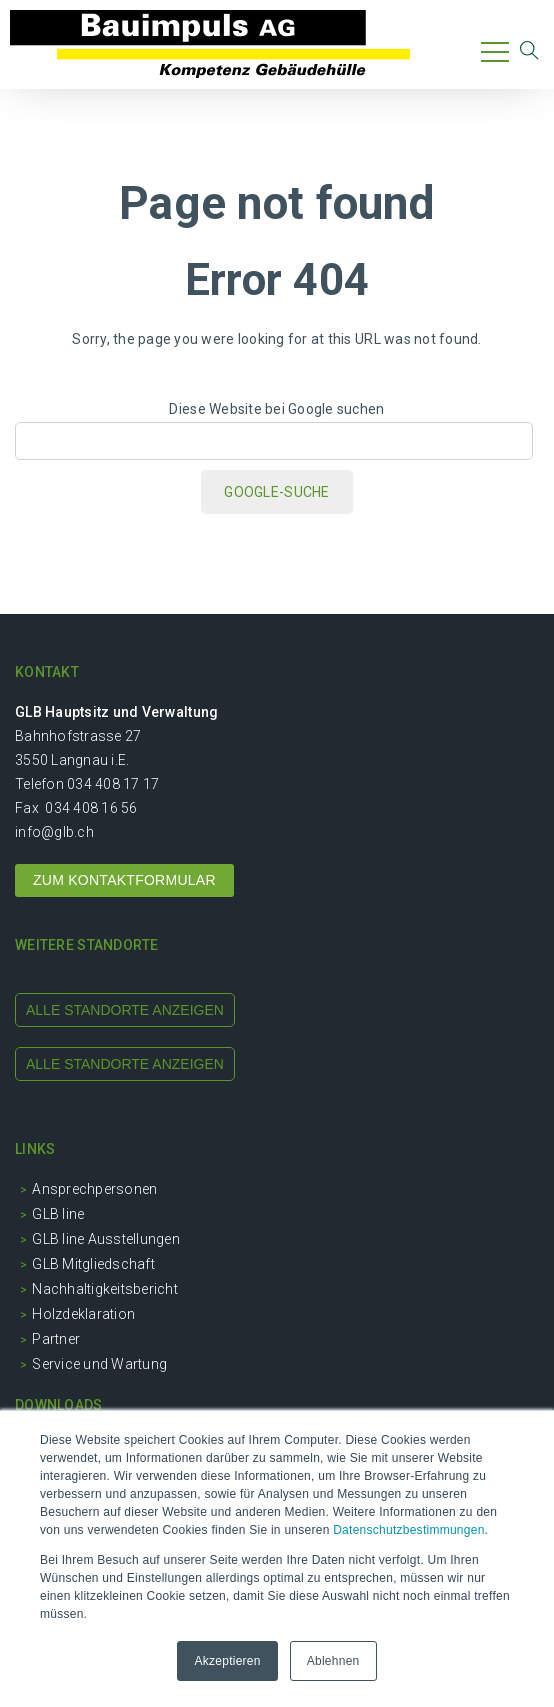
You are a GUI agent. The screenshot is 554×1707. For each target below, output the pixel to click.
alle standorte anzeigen (125, 1010)
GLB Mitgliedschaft (93, 1264)
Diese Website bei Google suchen (276, 409)
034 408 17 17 (113, 784)
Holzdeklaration (83, 1314)
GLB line (58, 1214)
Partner (56, 1339)
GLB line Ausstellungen (106, 1239)
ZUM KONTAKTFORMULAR (124, 880)
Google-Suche (276, 492)
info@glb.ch (54, 832)
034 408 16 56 (91, 808)
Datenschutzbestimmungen (408, 1530)
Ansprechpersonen (94, 1189)
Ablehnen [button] (333, 1661)
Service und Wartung (99, 1364)
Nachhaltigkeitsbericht (105, 1289)
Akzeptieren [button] (227, 1661)
